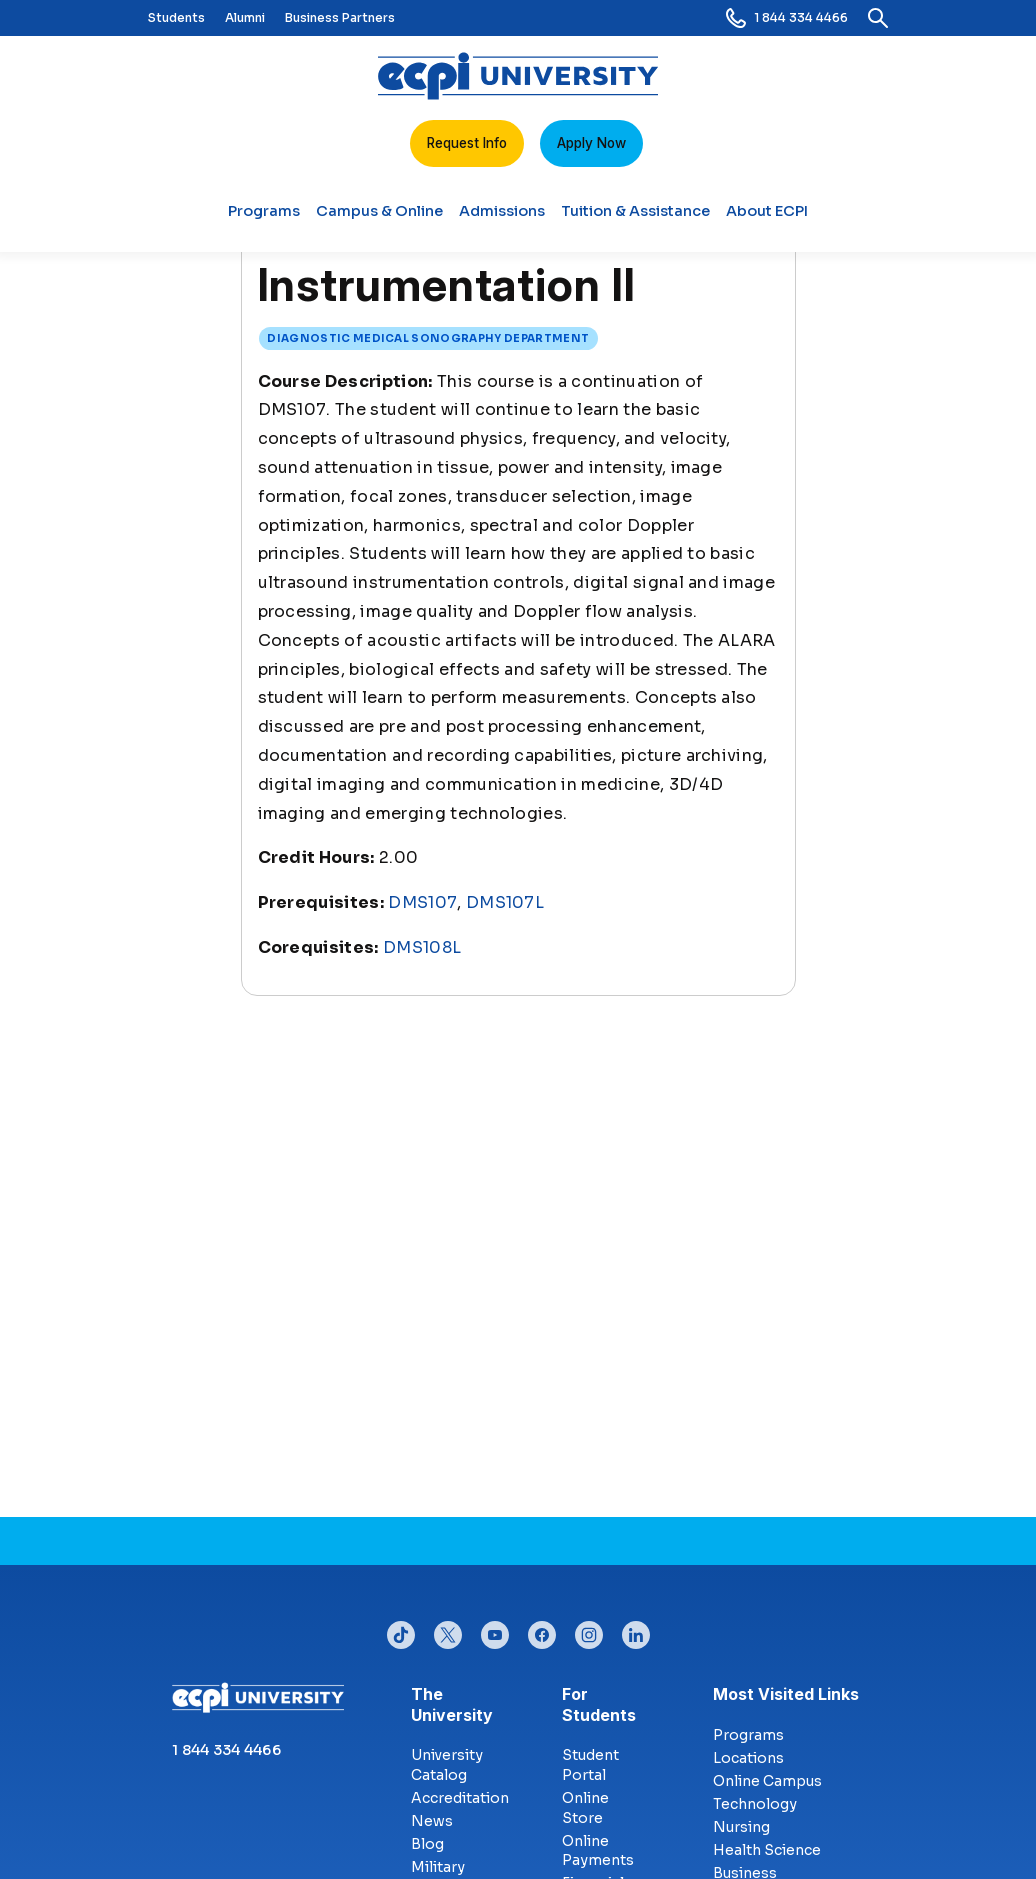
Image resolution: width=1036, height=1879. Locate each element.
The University (426, 1704)
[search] (878, 18)
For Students (577, 1704)
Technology (755, 1804)
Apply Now (591, 143)
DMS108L (422, 947)
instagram (589, 1630)
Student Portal (590, 1765)
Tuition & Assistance (635, 219)
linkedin (636, 1630)
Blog (427, 1844)
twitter (448, 1630)
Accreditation (460, 1798)
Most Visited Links (786, 1694)
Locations (748, 1758)
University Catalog (447, 1765)
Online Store (585, 1808)
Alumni (245, 17)
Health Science (767, 1850)
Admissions (502, 219)
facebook (542, 1630)
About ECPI (767, 219)
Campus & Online (379, 219)
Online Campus (767, 1781)
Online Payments (598, 1851)
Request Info (467, 143)
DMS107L (505, 902)
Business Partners (340, 17)
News (432, 1821)
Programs (264, 219)
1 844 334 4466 (787, 18)
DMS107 (422, 902)
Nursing (741, 1827)
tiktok (401, 1630)
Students (176, 17)
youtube (495, 1630)
